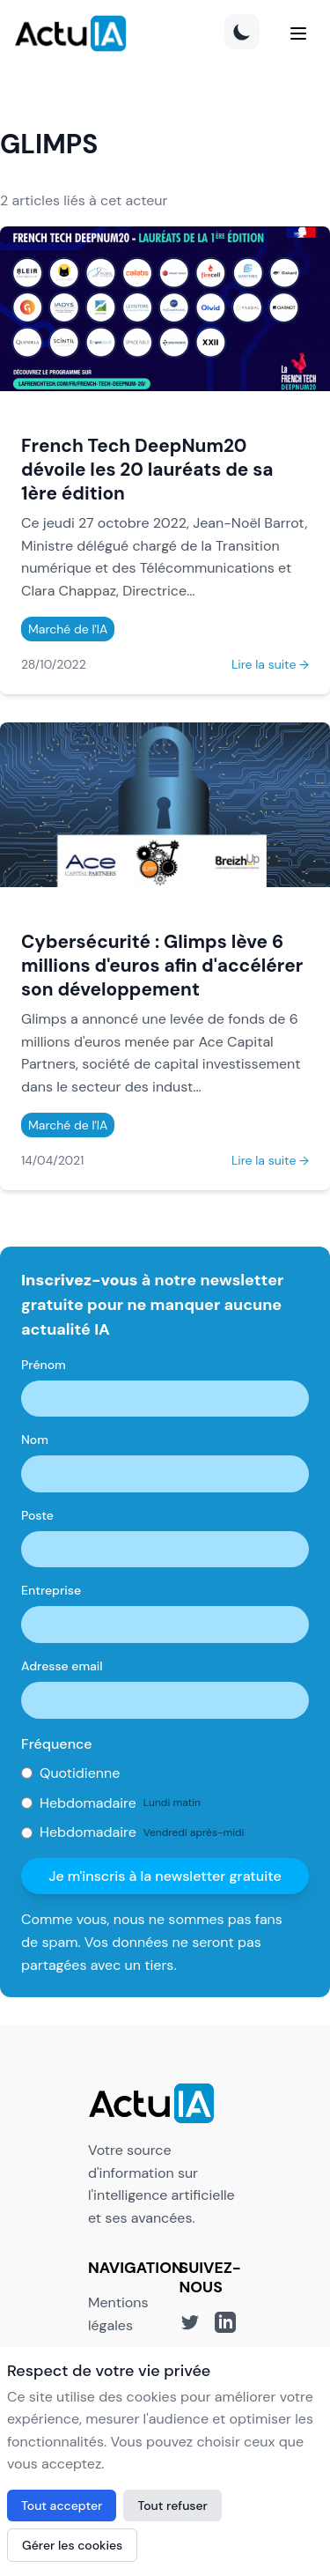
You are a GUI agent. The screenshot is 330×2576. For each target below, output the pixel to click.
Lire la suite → (270, 664)
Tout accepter (61, 2505)
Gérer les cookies (72, 2545)
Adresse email (62, 1666)
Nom (34, 1439)
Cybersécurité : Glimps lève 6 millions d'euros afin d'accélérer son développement (162, 965)
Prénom (43, 1365)
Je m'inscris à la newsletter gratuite (165, 1876)
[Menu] (298, 33)
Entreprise (51, 1590)
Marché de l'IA (67, 629)
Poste (37, 1515)
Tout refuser (172, 2505)
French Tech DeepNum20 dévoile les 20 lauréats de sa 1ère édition (147, 469)
